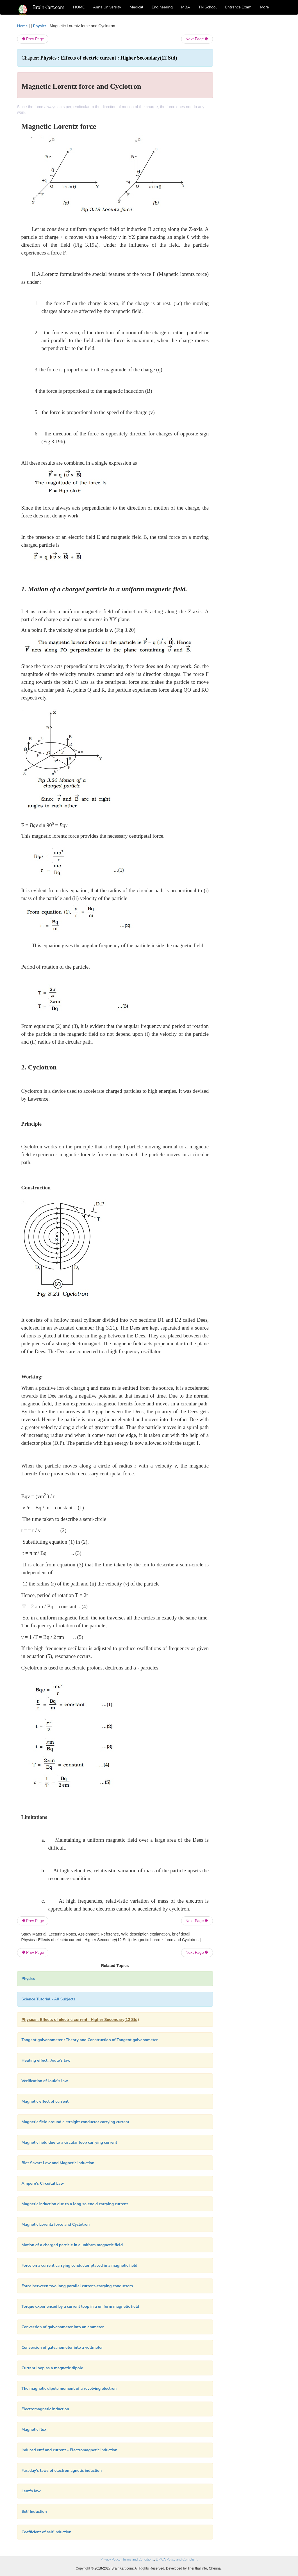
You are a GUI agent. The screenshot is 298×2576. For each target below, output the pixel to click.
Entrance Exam (238, 7)
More (264, 7)
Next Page (197, 39)
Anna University (107, 7)
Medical (136, 7)
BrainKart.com (49, 7)
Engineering (162, 7)
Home (22, 26)
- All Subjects (49, 1999)
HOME (79, 7)
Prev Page (32, 39)
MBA (185, 7)
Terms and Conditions (138, 2559)
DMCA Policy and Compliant (176, 2559)
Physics (39, 26)
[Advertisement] (251, 107)
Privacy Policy (110, 2559)
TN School (207, 7)
